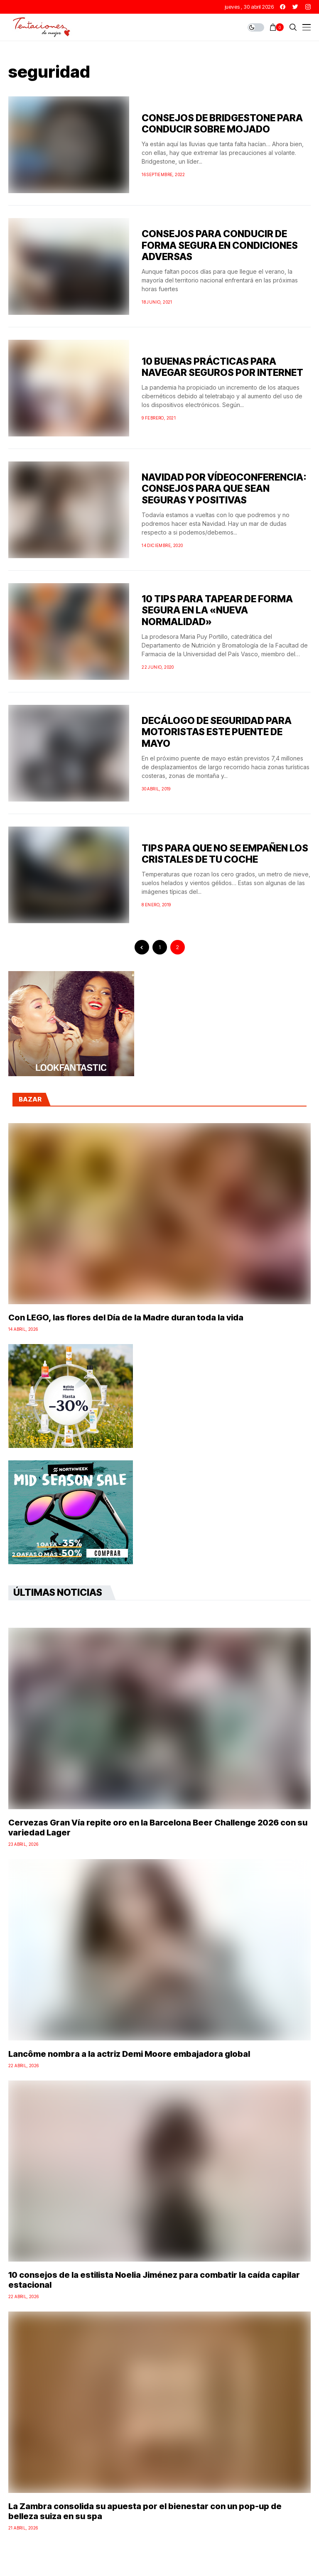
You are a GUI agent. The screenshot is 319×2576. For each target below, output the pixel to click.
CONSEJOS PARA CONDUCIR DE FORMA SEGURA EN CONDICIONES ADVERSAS (220, 245)
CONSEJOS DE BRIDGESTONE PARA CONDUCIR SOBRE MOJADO (222, 123)
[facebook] (282, 7)
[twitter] (295, 7)
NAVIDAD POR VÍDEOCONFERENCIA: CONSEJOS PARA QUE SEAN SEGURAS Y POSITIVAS (224, 488)
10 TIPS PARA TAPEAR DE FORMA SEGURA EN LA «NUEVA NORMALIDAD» (217, 610)
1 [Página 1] (160, 947)
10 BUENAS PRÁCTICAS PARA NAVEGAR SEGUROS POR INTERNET (222, 367)
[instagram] (308, 7)
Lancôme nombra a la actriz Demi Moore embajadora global (129, 2054)
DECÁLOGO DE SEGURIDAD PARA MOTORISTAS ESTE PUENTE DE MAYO (217, 732)
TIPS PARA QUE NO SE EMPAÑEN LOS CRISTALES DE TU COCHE (225, 854)
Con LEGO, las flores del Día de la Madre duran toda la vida (125, 1317)
